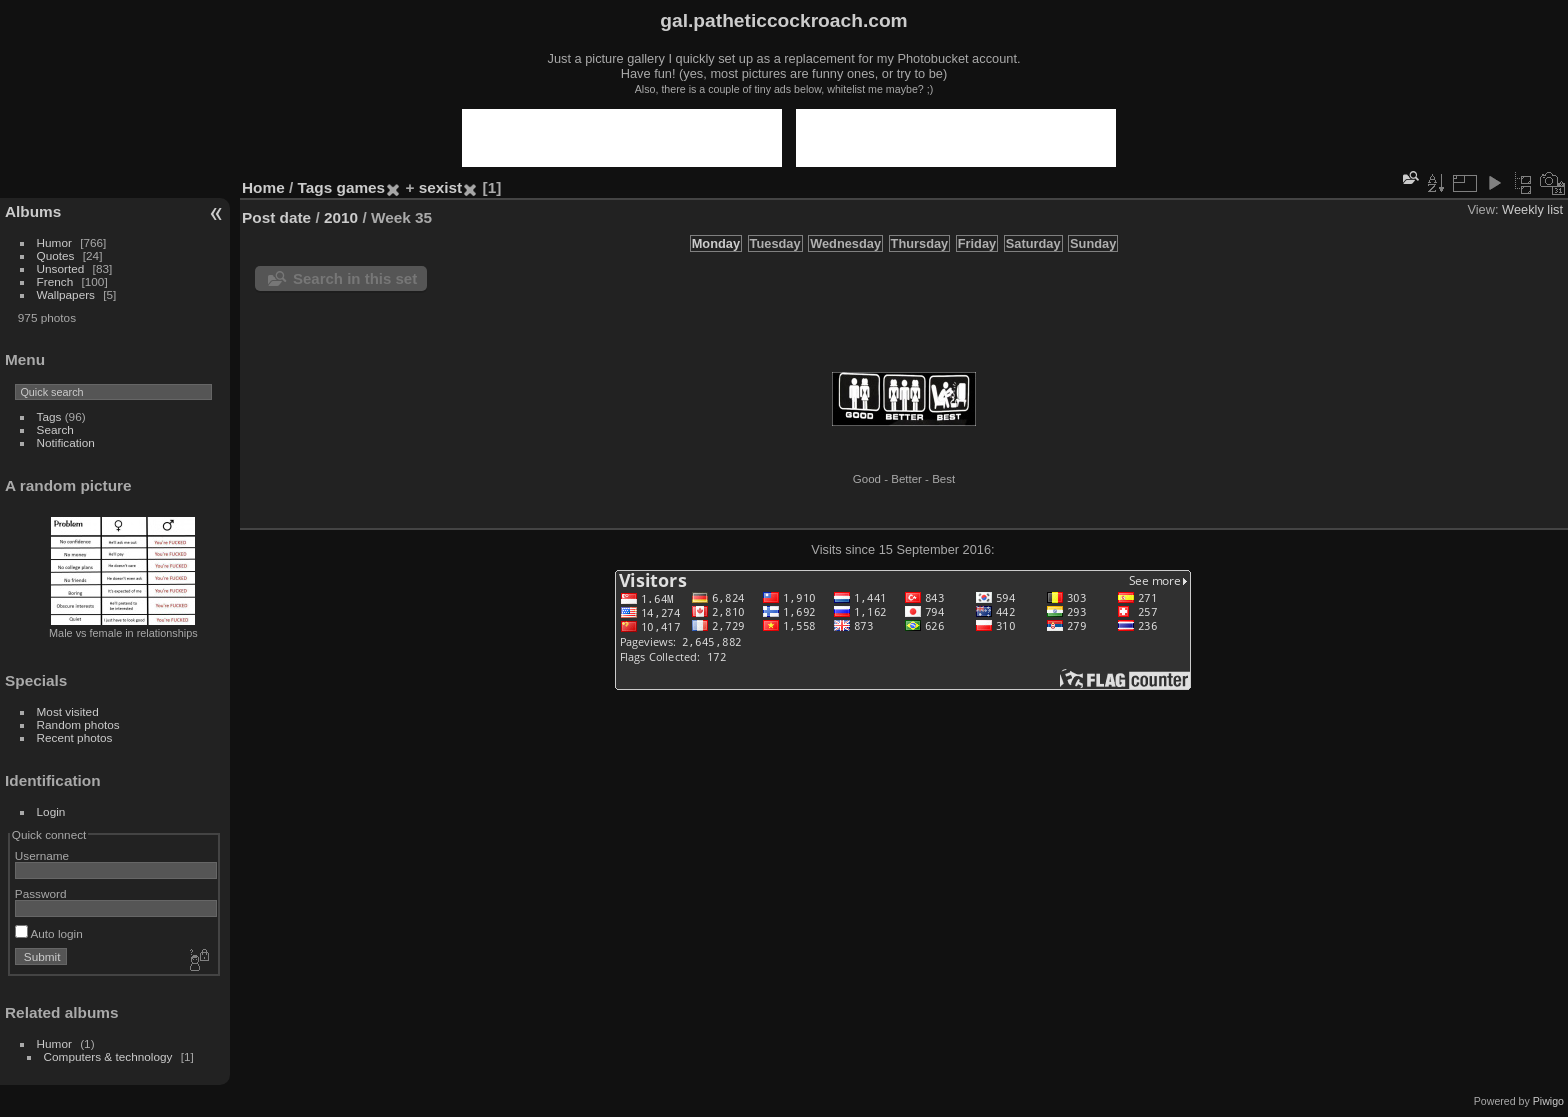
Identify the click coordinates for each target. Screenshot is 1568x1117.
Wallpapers (66, 294)
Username (42, 855)
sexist (441, 187)
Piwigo (1548, 1101)
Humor (54, 242)
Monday (716, 243)
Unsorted (61, 268)
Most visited (68, 711)
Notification (66, 442)
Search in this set (355, 278)
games (361, 187)
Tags (49, 416)
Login (51, 811)
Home (263, 187)
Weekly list (1532, 209)
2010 (341, 217)
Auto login (49, 933)
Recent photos (75, 737)
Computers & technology (108, 1056)
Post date (276, 217)
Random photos (78, 724)
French (55, 281)
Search (55, 429)
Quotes (56, 255)
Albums (33, 211)
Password (41, 893)
